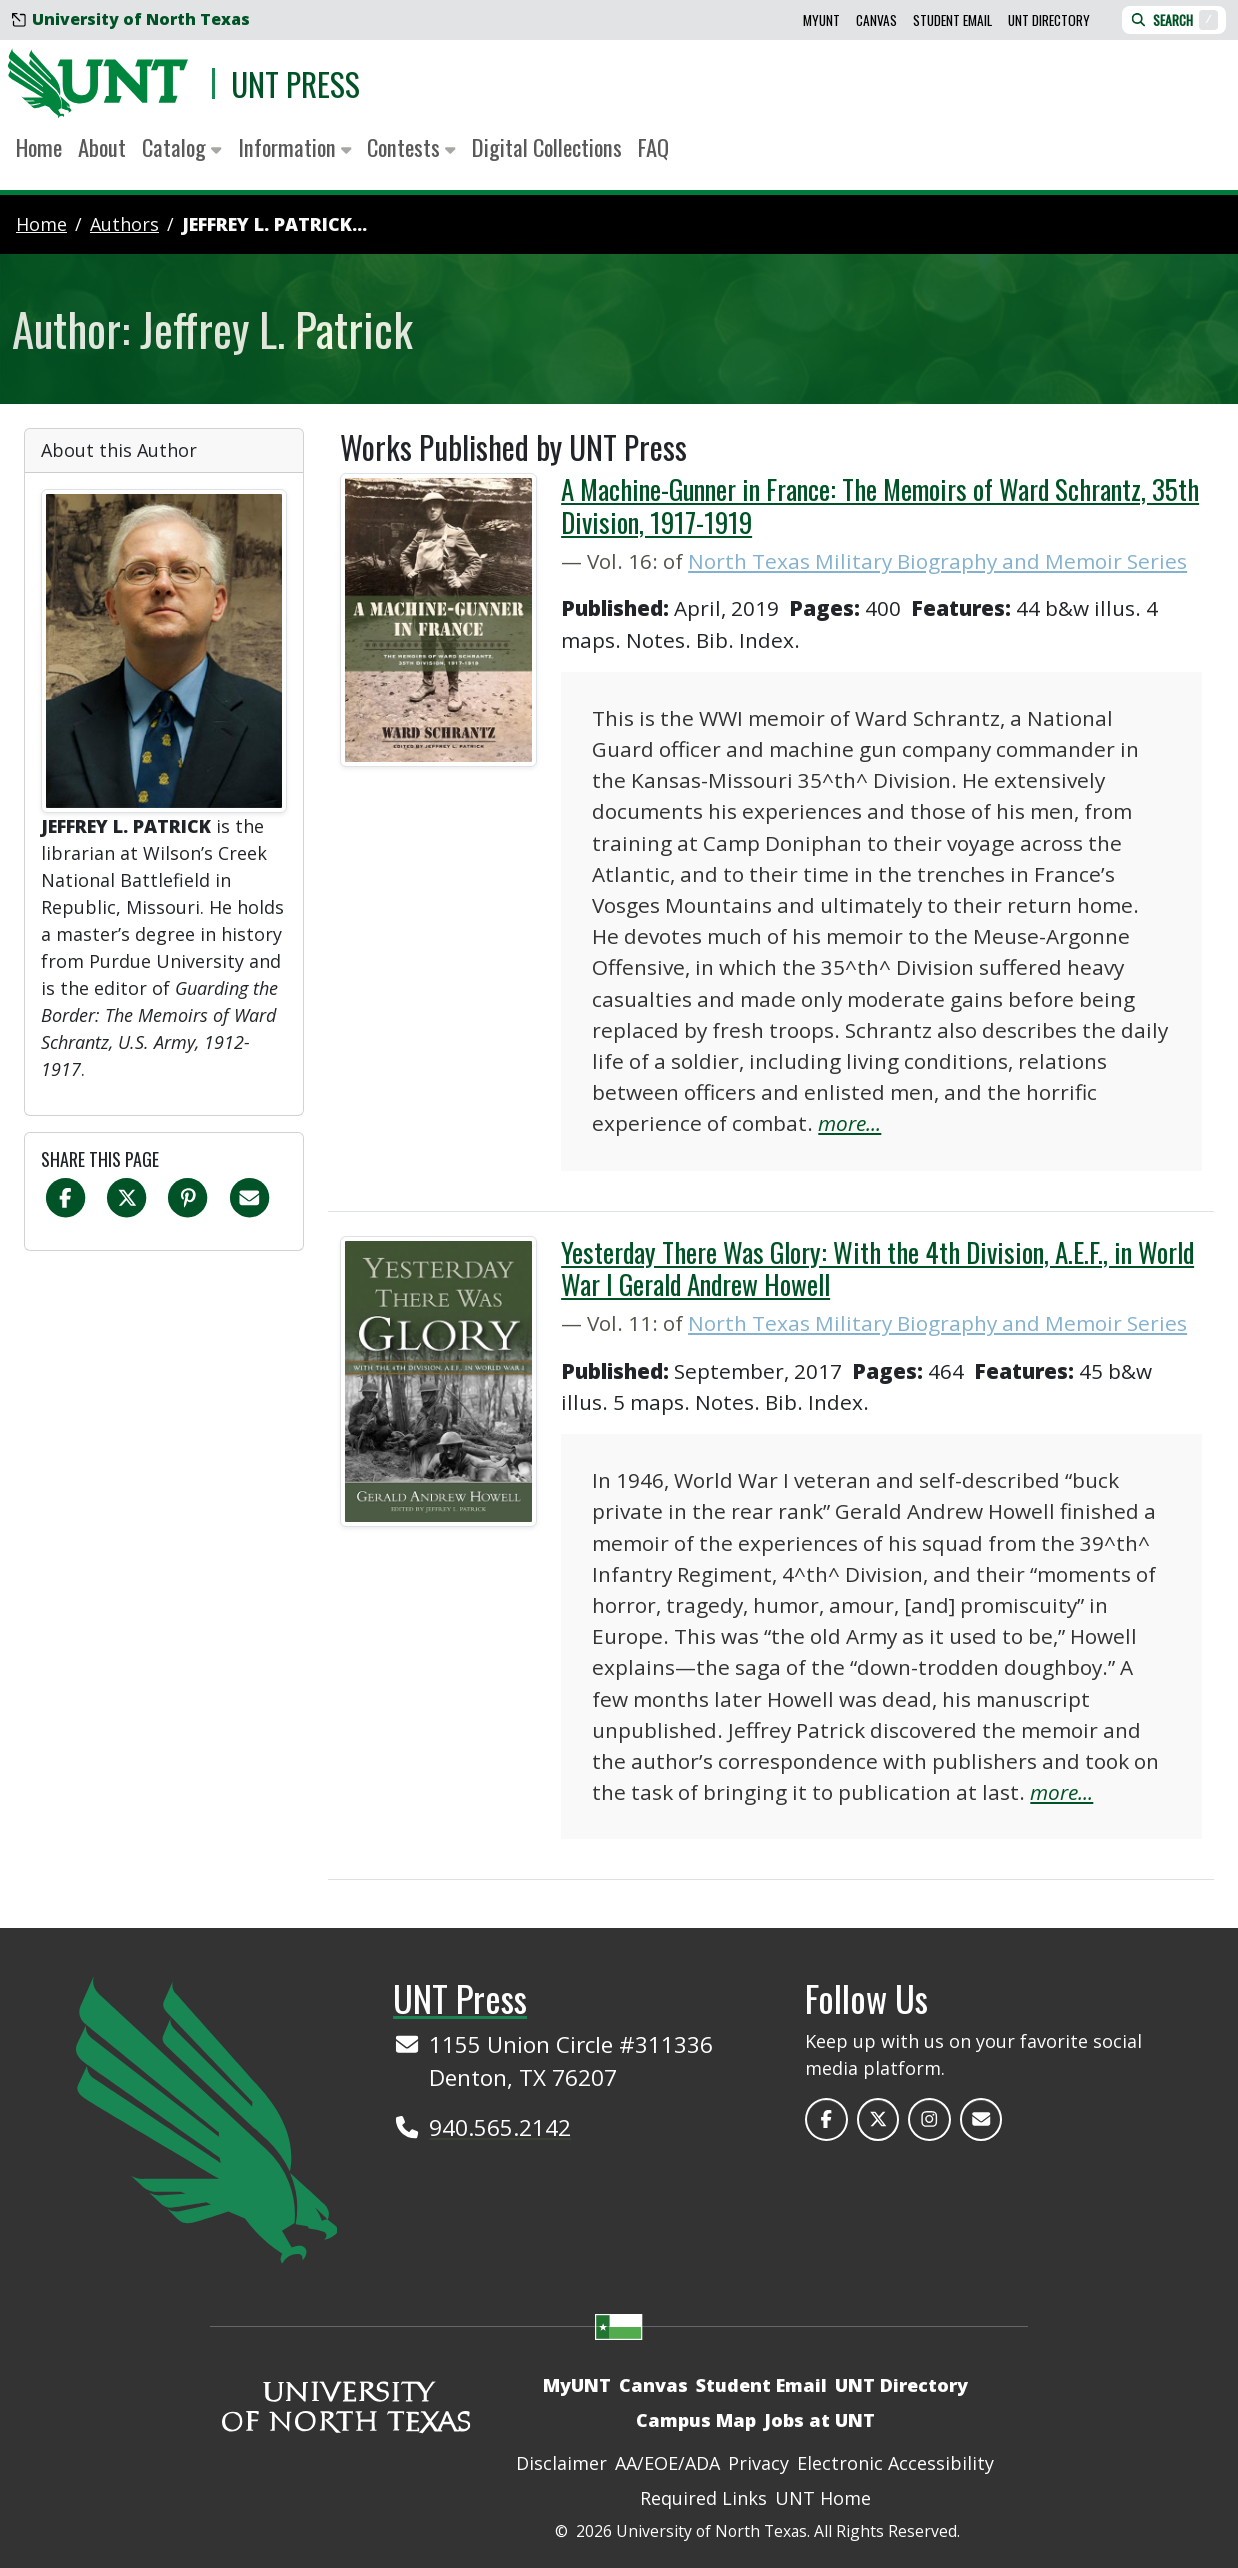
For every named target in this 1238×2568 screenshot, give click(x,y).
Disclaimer (561, 2463)
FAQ (653, 147)
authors (124, 224)
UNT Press (295, 83)
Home (39, 147)
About (102, 147)
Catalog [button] (182, 147)
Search (1174, 20)
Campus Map (696, 2420)
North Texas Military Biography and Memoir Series (937, 561)
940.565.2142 (500, 2127)
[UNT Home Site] (207, 2118)
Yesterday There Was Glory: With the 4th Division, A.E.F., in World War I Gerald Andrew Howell (877, 1268)
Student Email (952, 20)
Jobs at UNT (819, 2420)
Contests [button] (411, 147)
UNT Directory (1049, 20)
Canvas (876, 20)
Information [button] (295, 147)
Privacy (758, 2463)
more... (849, 1123)
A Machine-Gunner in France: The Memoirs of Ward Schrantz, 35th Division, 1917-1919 (880, 505)
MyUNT (821, 20)
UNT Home (823, 2498)
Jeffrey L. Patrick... (274, 224)
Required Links (703, 2498)
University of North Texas (131, 19)
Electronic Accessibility (895, 2463)
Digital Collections (547, 147)
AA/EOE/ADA (667, 2463)
